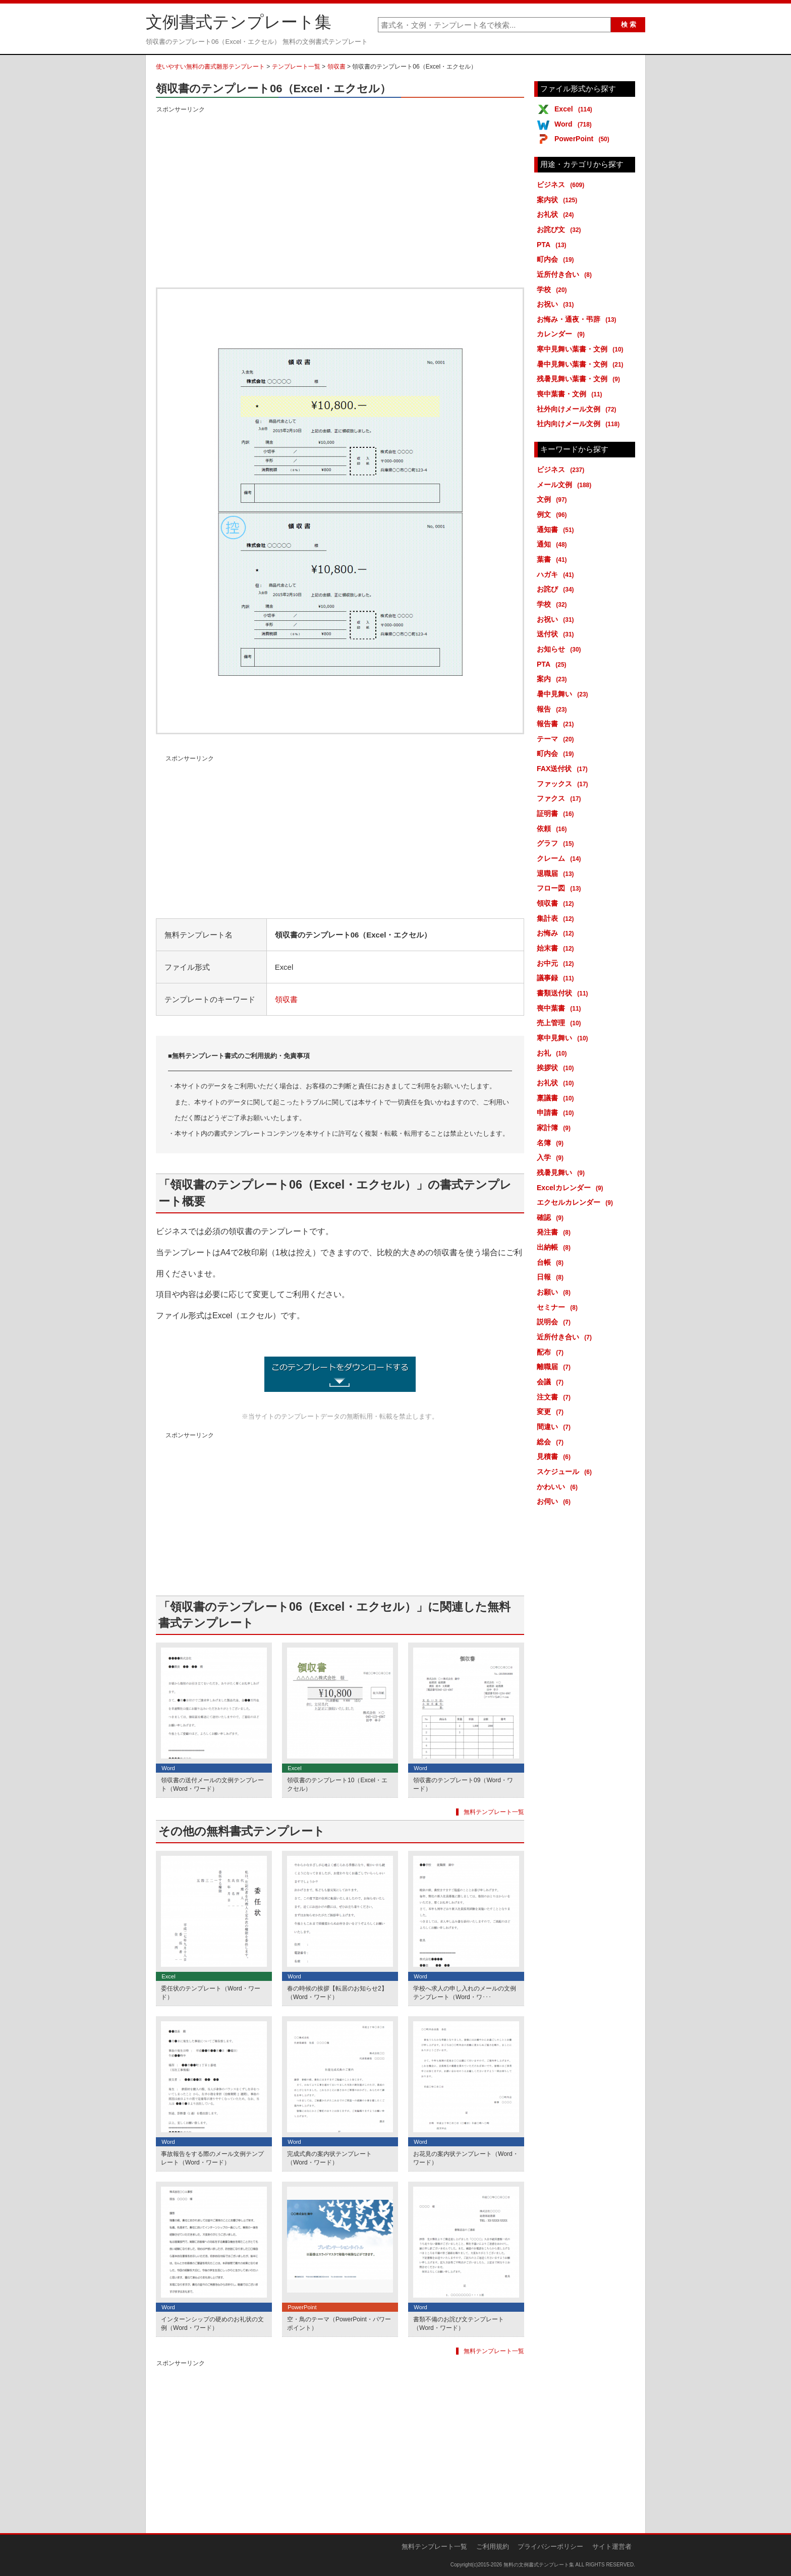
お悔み (557, 933)
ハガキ (557, 574)
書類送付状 (564, 993)
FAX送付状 (564, 769)
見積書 (555, 1456)
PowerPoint (583, 139)
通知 (554, 544)
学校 (554, 289)
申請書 (557, 1112)
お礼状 (557, 214)
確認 (552, 1217)
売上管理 (561, 1023)
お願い (555, 1292)
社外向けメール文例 (578, 409)
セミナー (559, 1307)
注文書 (555, 1397)
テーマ (557, 739)
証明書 (557, 813)
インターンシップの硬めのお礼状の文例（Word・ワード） (212, 2323)
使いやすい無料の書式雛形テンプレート (210, 66)
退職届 (557, 873)
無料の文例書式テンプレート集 (538, 2564)
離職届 (555, 1367)
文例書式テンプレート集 (238, 22)
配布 (552, 1352)
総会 (552, 1442)
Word (574, 124)
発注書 (555, 1232)
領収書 (336, 66)
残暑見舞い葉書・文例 (580, 379)
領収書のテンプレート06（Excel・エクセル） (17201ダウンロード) (340, 1374)
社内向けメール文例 (580, 424)
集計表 (557, 918)
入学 (552, 1157)
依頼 (554, 829)
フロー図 (561, 888)
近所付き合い (566, 274)
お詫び (557, 589)
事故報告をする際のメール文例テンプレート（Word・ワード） (212, 2158)
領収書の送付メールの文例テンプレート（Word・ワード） (212, 1784)
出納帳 (555, 1247)
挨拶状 (557, 1068)
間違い (555, 1427)
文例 (554, 499)
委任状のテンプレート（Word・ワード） (210, 1993)
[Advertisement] (340, 186)
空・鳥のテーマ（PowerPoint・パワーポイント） (339, 2323)
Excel (575, 109)
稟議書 (557, 1098)
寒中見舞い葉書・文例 (582, 349)
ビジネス (562, 185)
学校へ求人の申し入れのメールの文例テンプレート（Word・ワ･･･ (464, 1993)
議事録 (557, 978)
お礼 (554, 1053)
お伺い (555, 1501)
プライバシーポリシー (550, 2546)
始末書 (557, 948)
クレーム (561, 858)
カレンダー (562, 334)
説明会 (555, 1322)
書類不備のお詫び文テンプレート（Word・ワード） (458, 2323)
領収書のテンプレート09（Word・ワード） (463, 1784)
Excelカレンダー (572, 1188)
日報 (552, 1277)
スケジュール (566, 1472)
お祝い (557, 304)
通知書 (557, 529)
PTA (553, 245)
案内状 (559, 200)
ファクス (561, 798)
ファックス (564, 784)
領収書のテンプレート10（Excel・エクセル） (337, 1784)
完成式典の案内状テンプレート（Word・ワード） (329, 2158)
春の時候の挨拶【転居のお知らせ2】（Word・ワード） (337, 1993)
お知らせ (561, 649)
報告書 (557, 724)
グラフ (557, 843)
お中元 (557, 963)
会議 (552, 1382)
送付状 (557, 634)
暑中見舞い (564, 694)
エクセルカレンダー (576, 1202)
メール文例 (566, 485)
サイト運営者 (612, 2546)
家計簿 (555, 1128)
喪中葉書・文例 (571, 394)
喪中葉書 (561, 1008)
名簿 (552, 1143)
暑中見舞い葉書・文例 (582, 364)
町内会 (557, 259)
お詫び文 (561, 229)
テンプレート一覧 (296, 66)
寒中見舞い (564, 1038)
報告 (554, 709)
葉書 (554, 559)
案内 (554, 679)
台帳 (552, 1262)
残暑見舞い (562, 1172)
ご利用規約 (492, 2546)
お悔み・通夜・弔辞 (578, 319)
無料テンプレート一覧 (494, 1812)
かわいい (559, 1487)
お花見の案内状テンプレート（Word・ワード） (466, 2158)
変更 (552, 1412)
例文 (554, 514)
